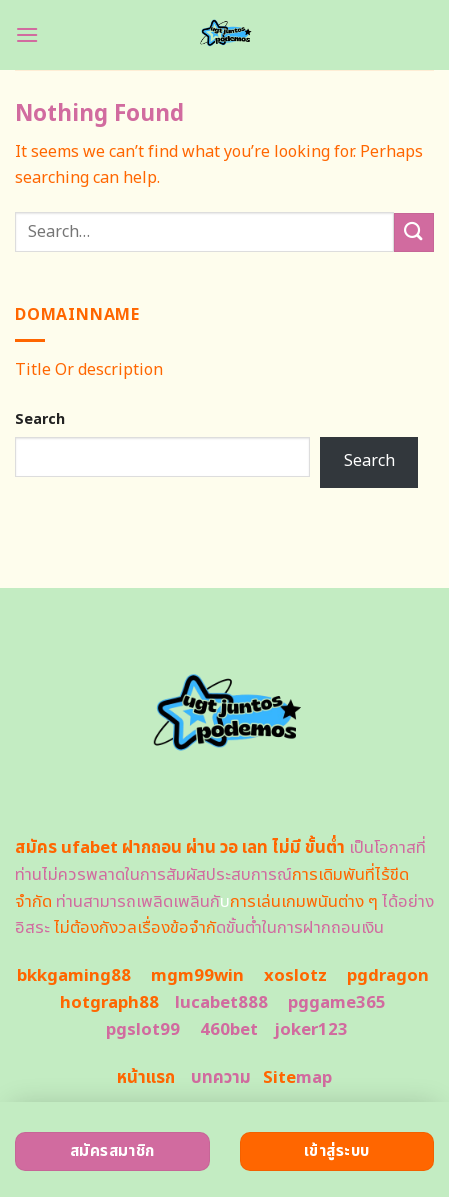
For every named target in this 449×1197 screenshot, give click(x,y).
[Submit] (414, 232)
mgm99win (197, 976)
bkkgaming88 (74, 976)
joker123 (311, 1030)
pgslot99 (143, 1030)
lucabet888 (221, 1003)
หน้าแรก (146, 1078)
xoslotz (295, 976)
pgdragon (388, 976)
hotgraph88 (109, 1003)
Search (40, 419)
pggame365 (337, 1003)
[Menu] (27, 34)
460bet (229, 1030)
